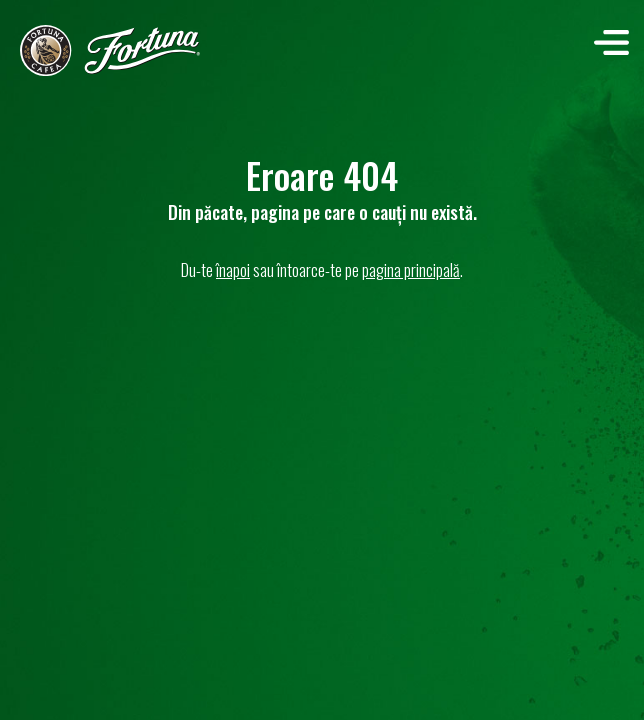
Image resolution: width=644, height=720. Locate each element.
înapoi (233, 269)
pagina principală (411, 269)
